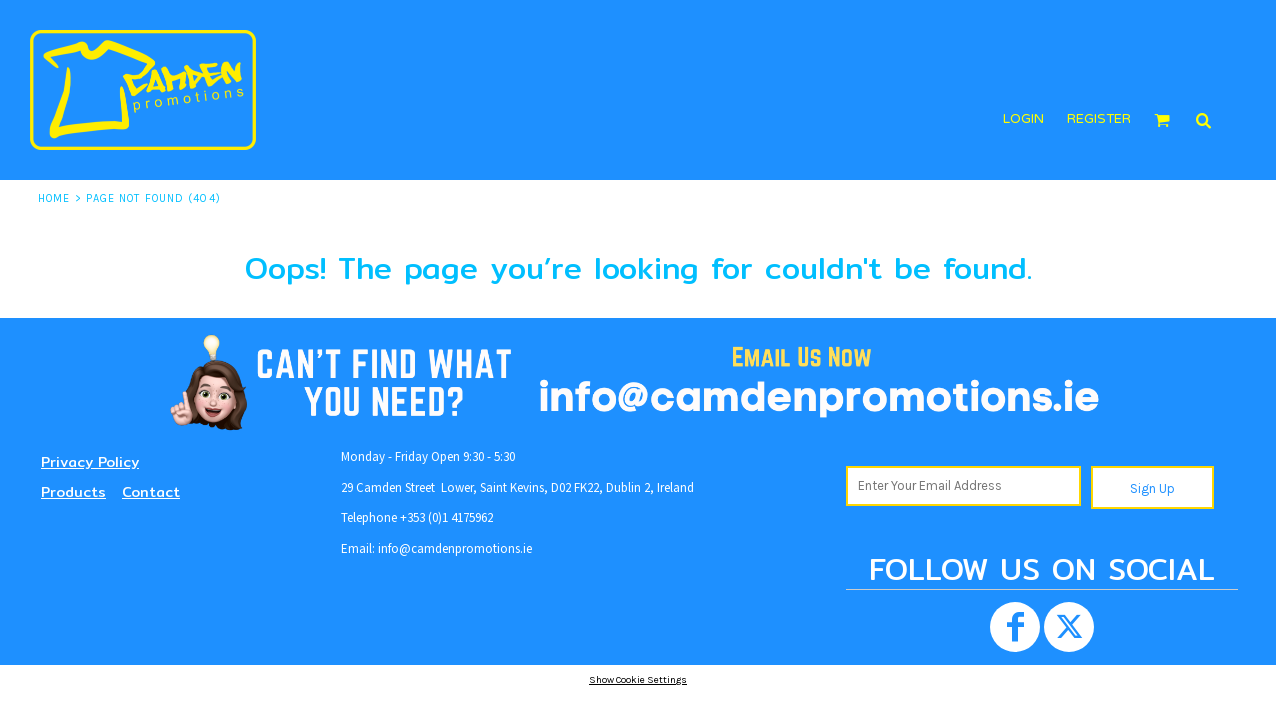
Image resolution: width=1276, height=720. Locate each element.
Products (73, 492)
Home (54, 198)
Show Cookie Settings (638, 680)
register (1099, 119)
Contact (151, 492)
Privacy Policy (90, 462)
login (1023, 119)
